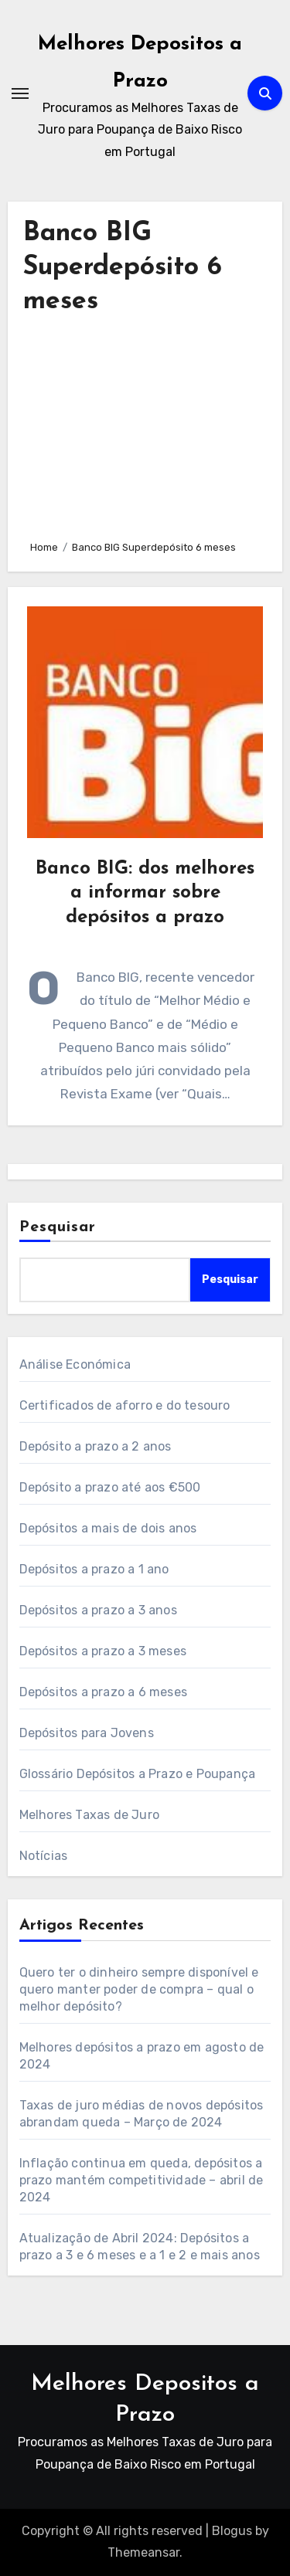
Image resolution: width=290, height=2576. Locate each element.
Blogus (232, 2530)
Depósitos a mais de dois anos (108, 1528)
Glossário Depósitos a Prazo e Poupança (137, 1774)
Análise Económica (75, 1364)
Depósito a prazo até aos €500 (110, 1487)
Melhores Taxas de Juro (89, 1814)
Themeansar (143, 2552)
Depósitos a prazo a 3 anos (98, 1610)
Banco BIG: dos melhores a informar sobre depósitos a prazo (145, 893)
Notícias (43, 1855)
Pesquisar (58, 1227)
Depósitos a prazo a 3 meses (102, 1651)
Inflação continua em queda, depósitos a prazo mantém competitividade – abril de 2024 (141, 2180)
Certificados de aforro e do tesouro (124, 1405)
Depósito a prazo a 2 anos (95, 1446)
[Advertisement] (145, 423)
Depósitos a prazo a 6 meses (103, 1692)
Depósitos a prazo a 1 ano (94, 1569)
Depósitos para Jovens (86, 1733)
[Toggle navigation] (20, 93)
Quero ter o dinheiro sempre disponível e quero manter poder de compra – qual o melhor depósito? (139, 1989)
